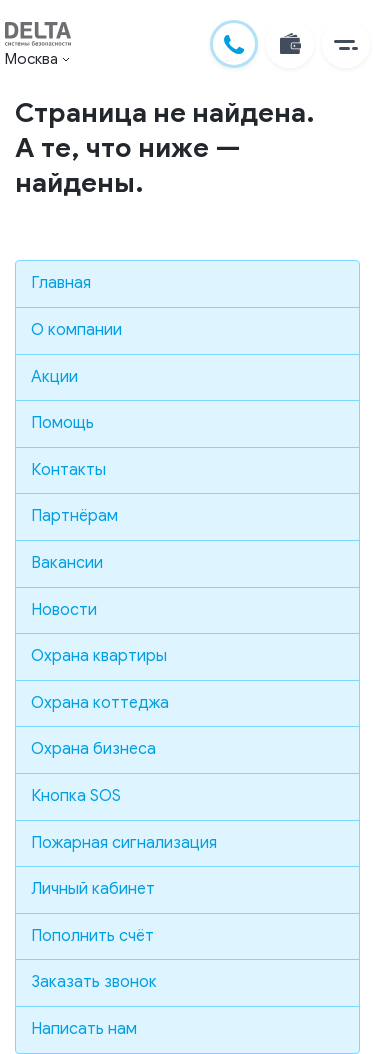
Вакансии (67, 563)
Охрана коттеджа (100, 703)
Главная (61, 283)
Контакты (68, 470)
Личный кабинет (93, 889)
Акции (54, 377)
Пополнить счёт (92, 936)
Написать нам (84, 1029)
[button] (346, 44)
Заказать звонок (94, 982)
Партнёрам (74, 516)
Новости (64, 610)
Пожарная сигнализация (124, 843)
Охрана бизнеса (93, 749)
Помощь (62, 423)
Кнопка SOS (76, 796)
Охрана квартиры (99, 656)
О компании (76, 330)
